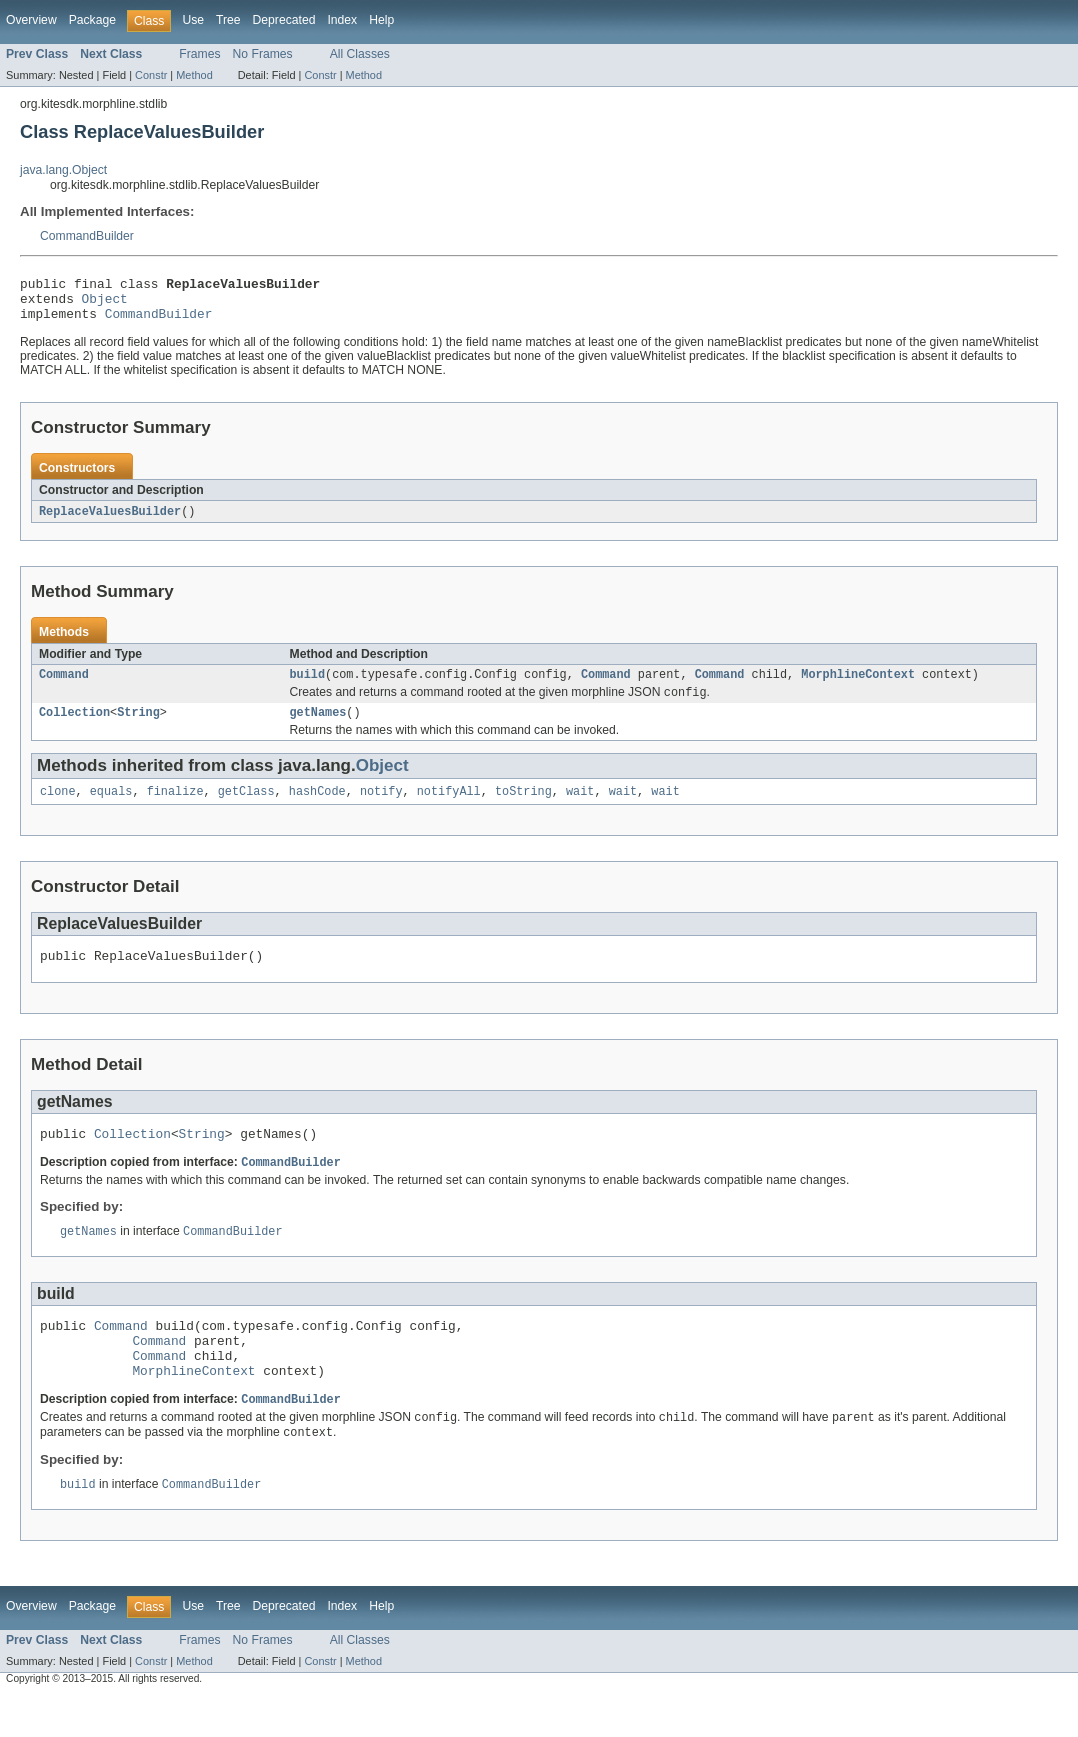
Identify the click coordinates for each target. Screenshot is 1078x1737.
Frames (199, 54)
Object (105, 304)
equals (111, 808)
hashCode (317, 808)
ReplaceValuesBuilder (110, 521)
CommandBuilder (87, 236)
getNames (318, 727)
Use (193, 20)
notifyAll (449, 808)
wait (580, 808)
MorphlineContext (858, 686)
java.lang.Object (63, 170)
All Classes (360, 54)
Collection (74, 727)
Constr (151, 75)
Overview (31, 20)
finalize (175, 808)
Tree (228, 20)
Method (194, 75)
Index (342, 20)
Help (381, 20)
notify (381, 808)
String (138, 727)
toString (523, 808)
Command (64, 686)
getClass (246, 808)
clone (58, 808)
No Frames (263, 54)
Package (92, 20)
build (308, 686)
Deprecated (284, 20)
